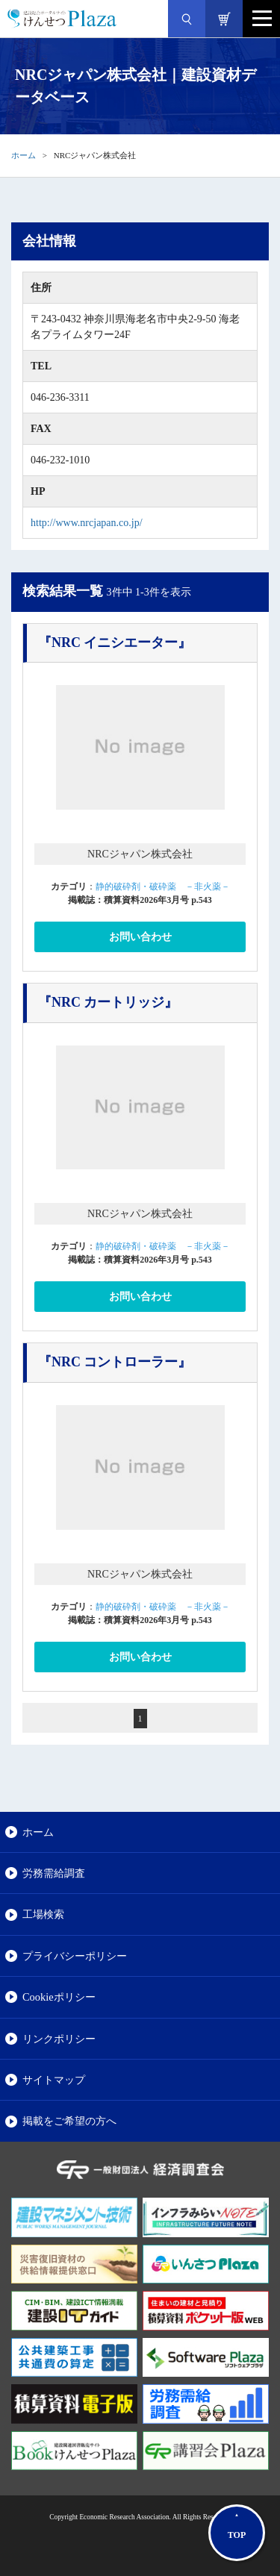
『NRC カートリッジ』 (108, 1002)
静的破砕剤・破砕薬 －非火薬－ (163, 886)
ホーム (23, 155)
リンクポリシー (59, 2039)
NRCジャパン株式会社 (140, 854)
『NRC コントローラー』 (115, 1361)
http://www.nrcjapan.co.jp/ (87, 522)
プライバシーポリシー (74, 1956)
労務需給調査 (53, 1873)
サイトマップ (53, 2080)
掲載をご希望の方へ (69, 2121)
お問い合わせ (140, 936)
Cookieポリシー (59, 1997)
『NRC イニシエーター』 (115, 642)
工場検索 (43, 1914)
